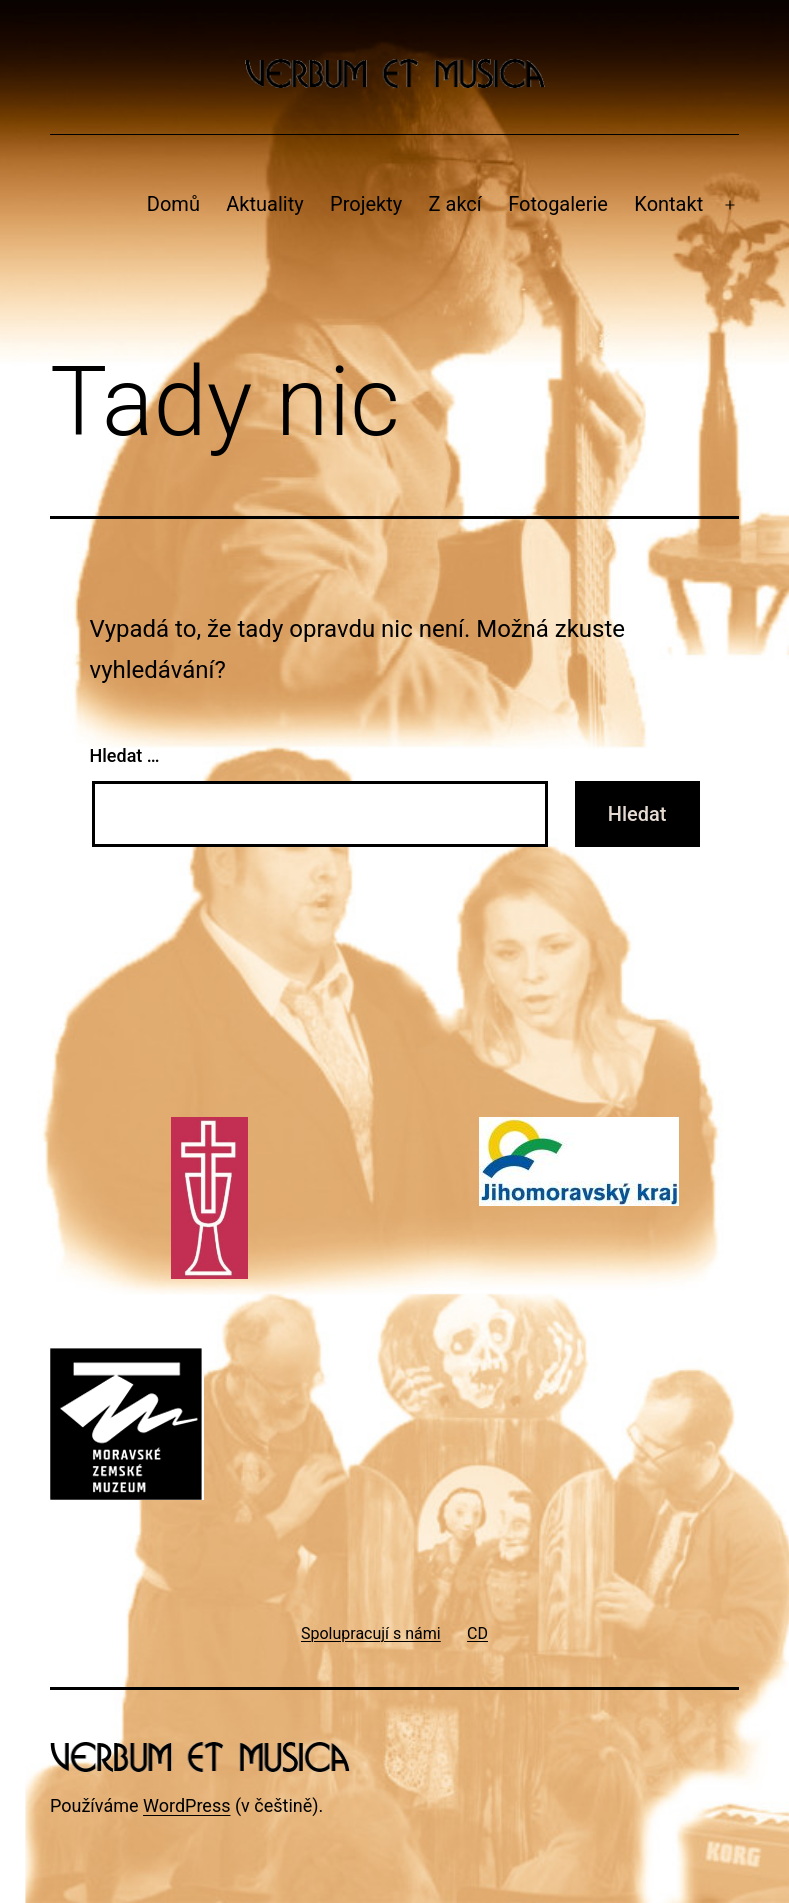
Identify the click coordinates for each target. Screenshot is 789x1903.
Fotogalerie (558, 204)
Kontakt (668, 204)
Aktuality (264, 204)
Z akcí (455, 204)
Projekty (366, 204)
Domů (173, 204)
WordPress (186, 1805)
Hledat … (125, 755)
